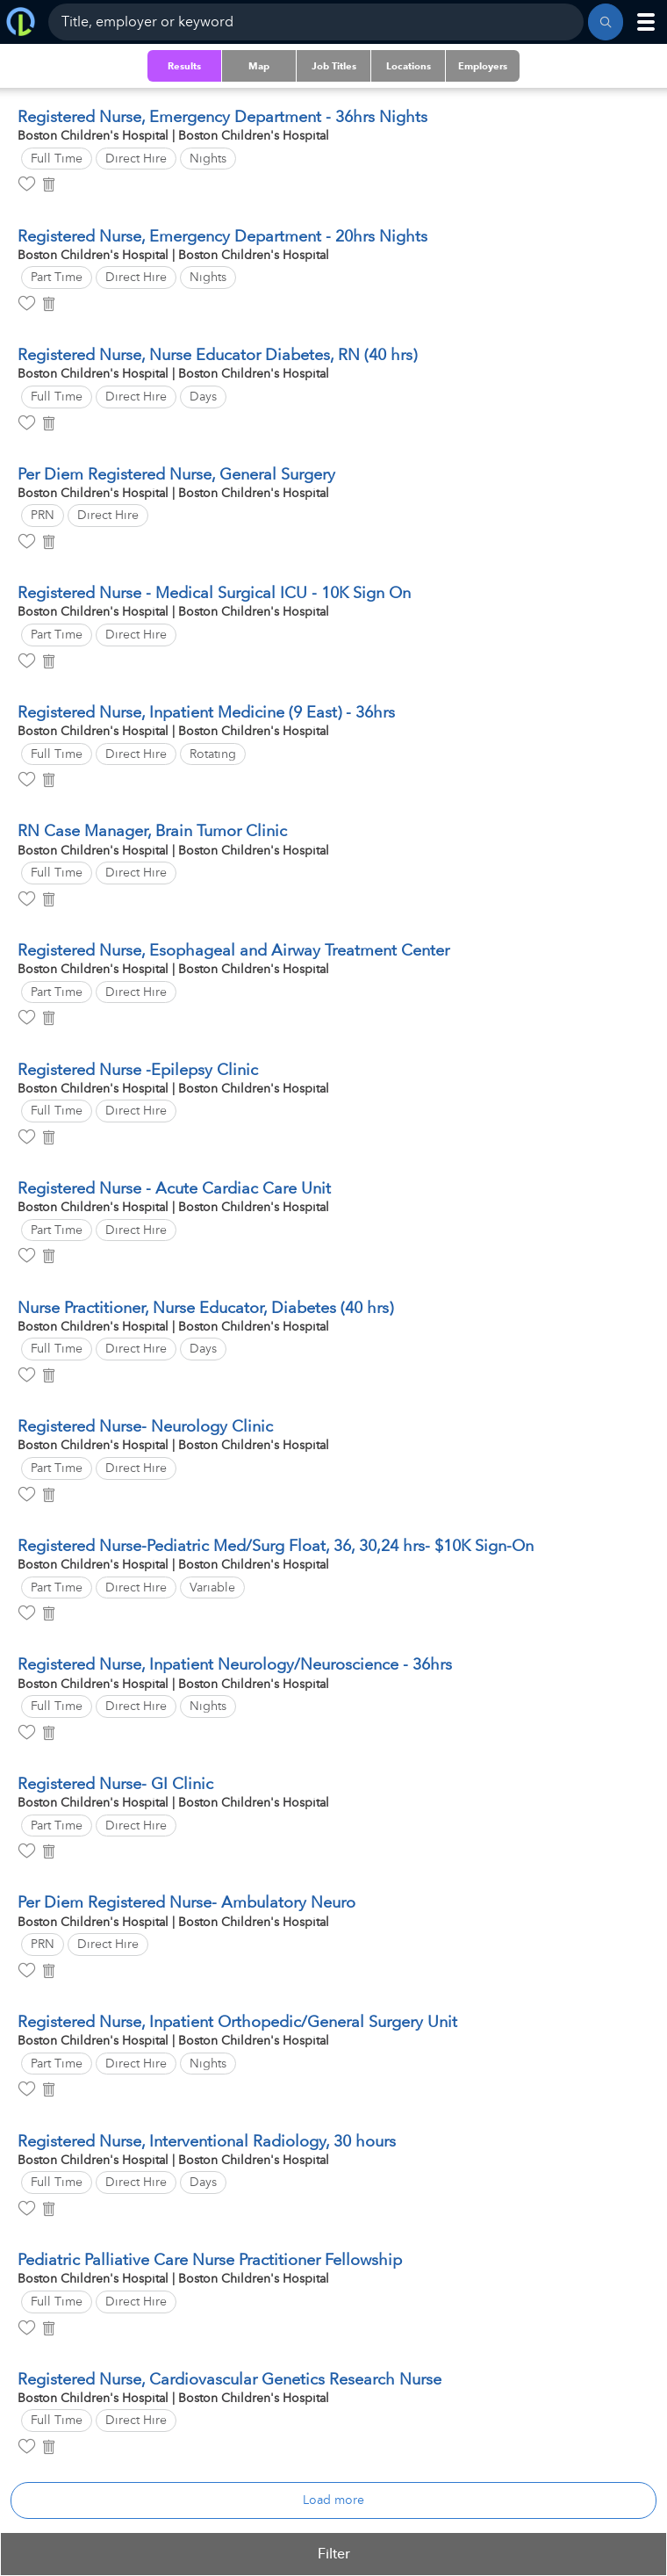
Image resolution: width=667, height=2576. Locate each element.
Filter (334, 2554)
